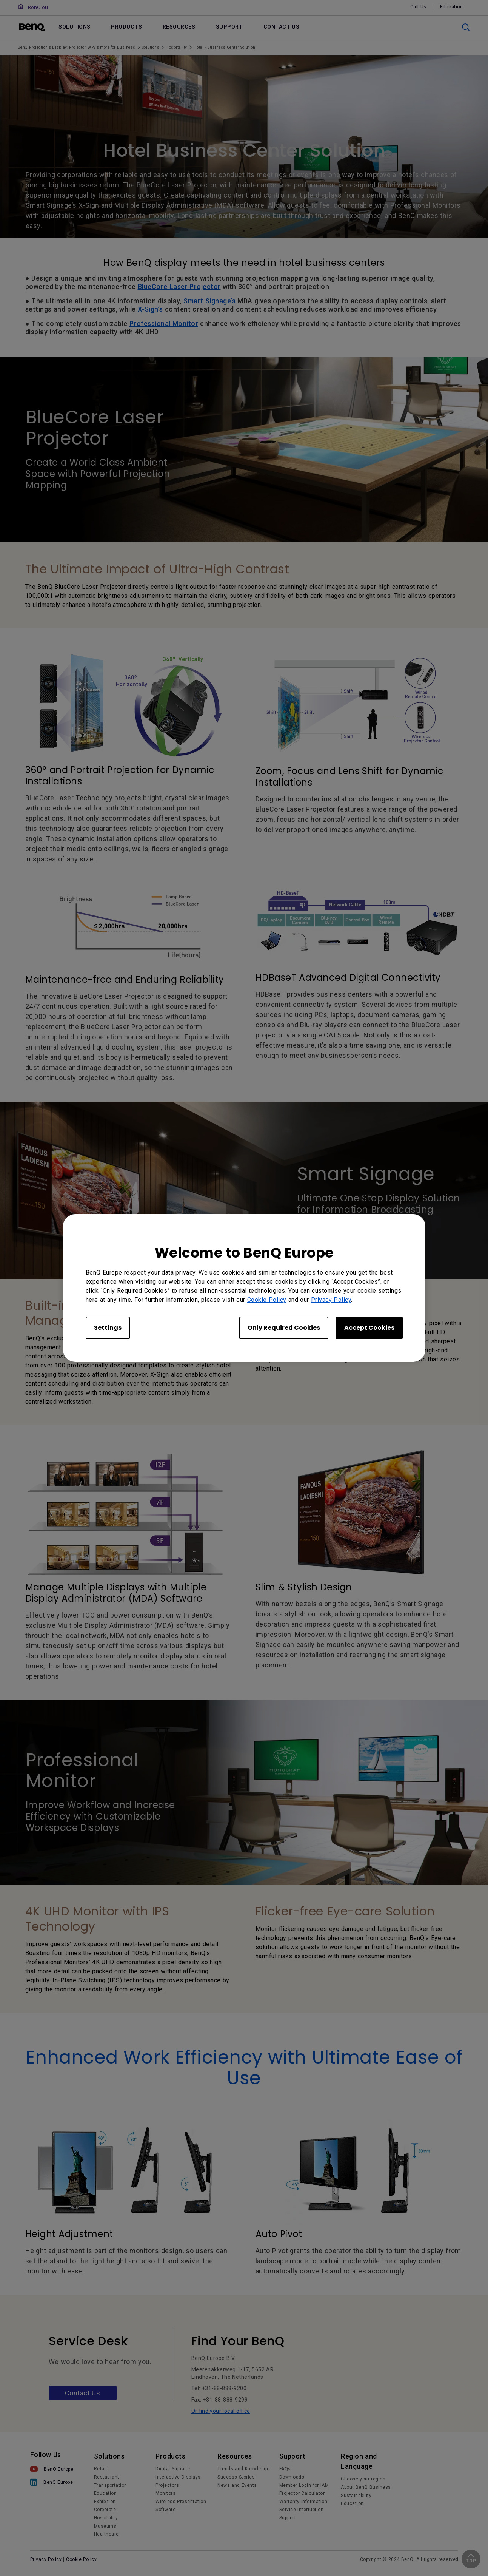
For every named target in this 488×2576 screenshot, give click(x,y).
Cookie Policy (266, 1299)
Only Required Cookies (284, 1327)
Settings (108, 1327)
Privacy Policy (331, 1299)
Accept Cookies (369, 1327)
